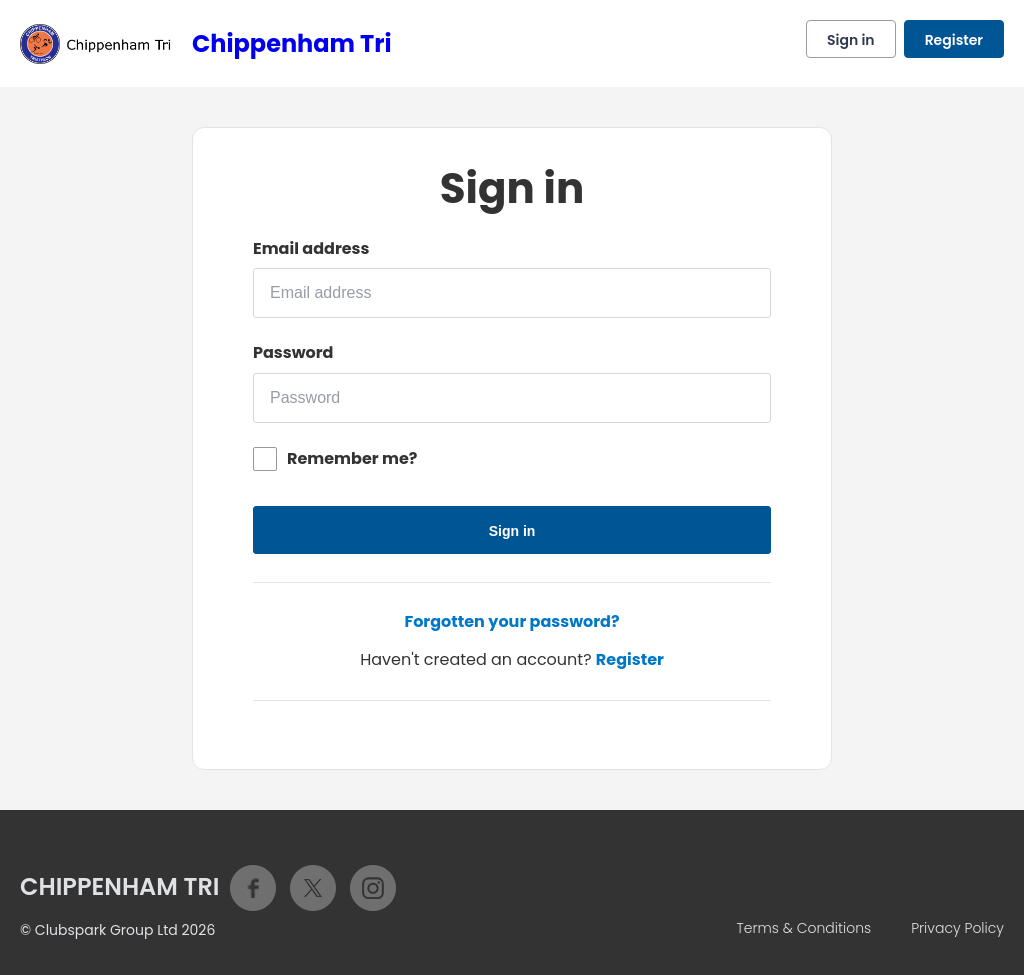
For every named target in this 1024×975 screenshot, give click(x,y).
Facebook (253, 888)
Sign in (851, 40)
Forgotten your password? (511, 621)
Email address (311, 249)
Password (293, 353)
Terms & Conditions (803, 928)
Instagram (373, 888)
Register (954, 40)
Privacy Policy (957, 928)
